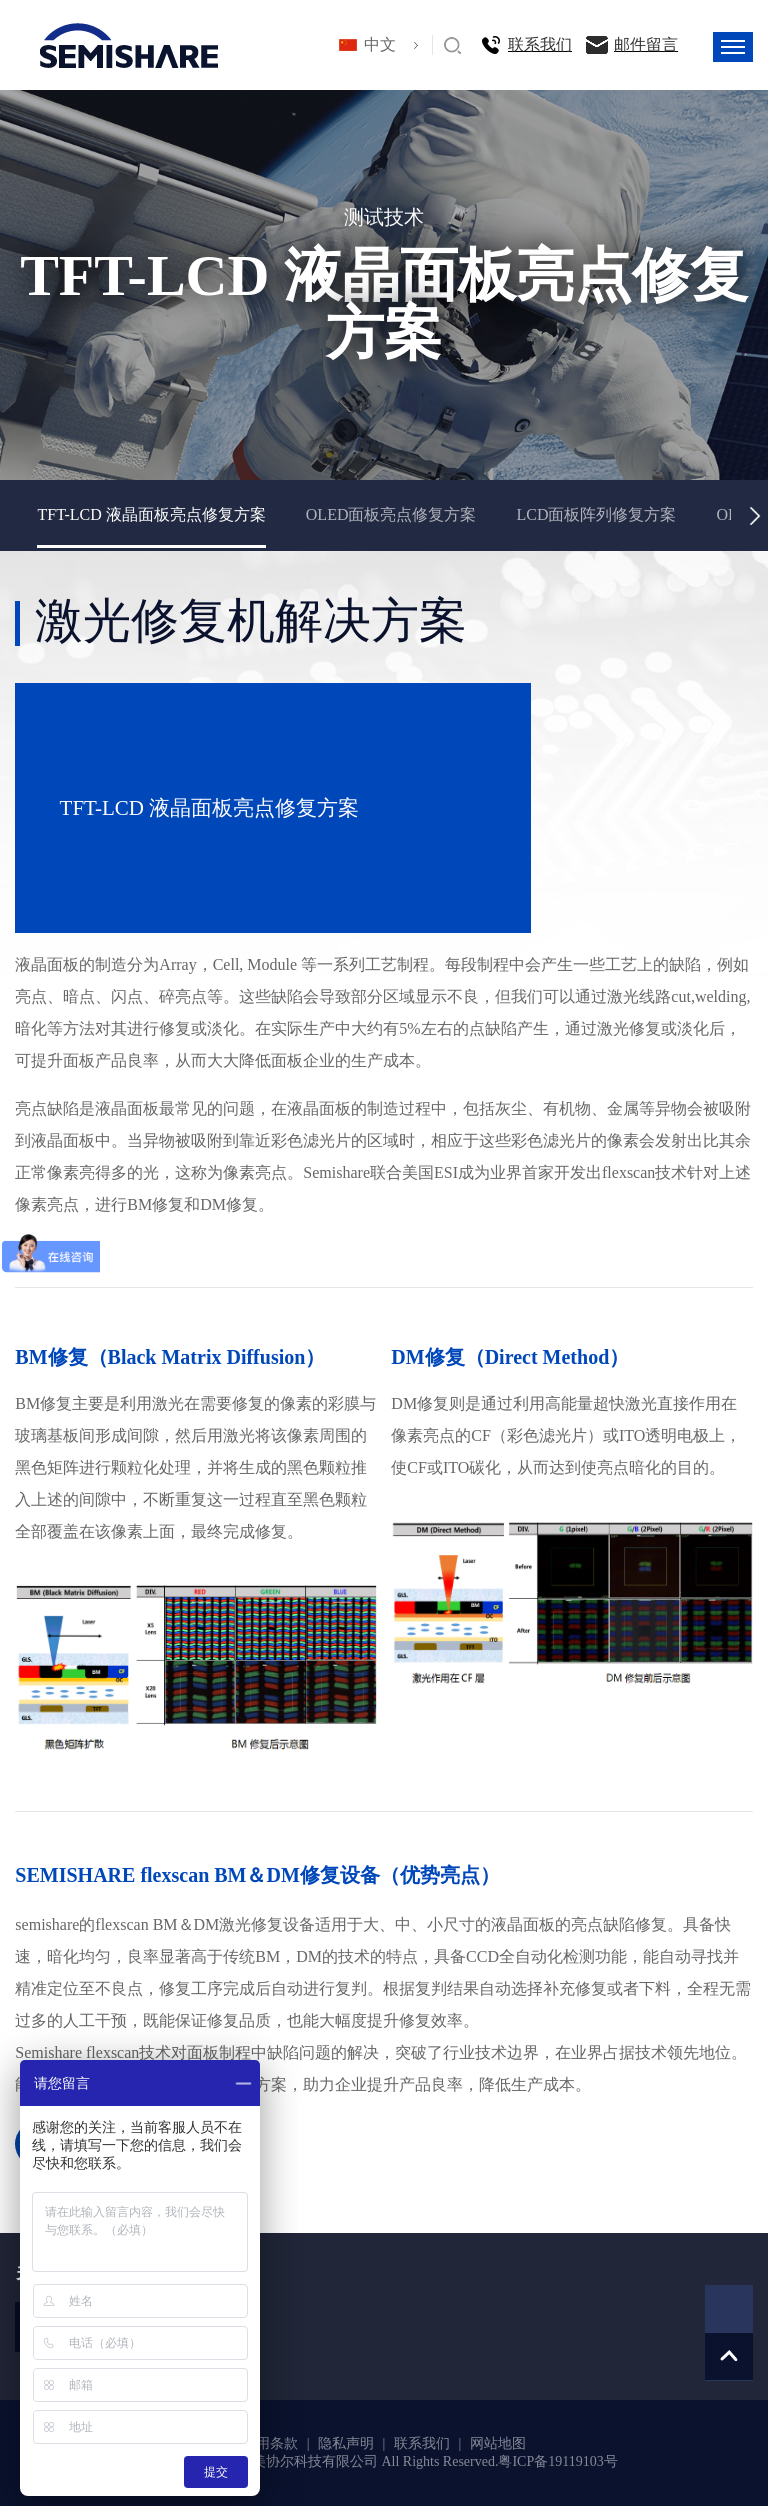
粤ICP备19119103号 (557, 2461)
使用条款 (272, 2443)
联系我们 (540, 44)
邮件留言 (646, 44)
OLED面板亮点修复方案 (391, 514)
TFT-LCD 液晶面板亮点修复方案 (151, 514)
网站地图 (498, 2443)
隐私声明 (348, 2443)
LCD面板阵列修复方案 (596, 514)
